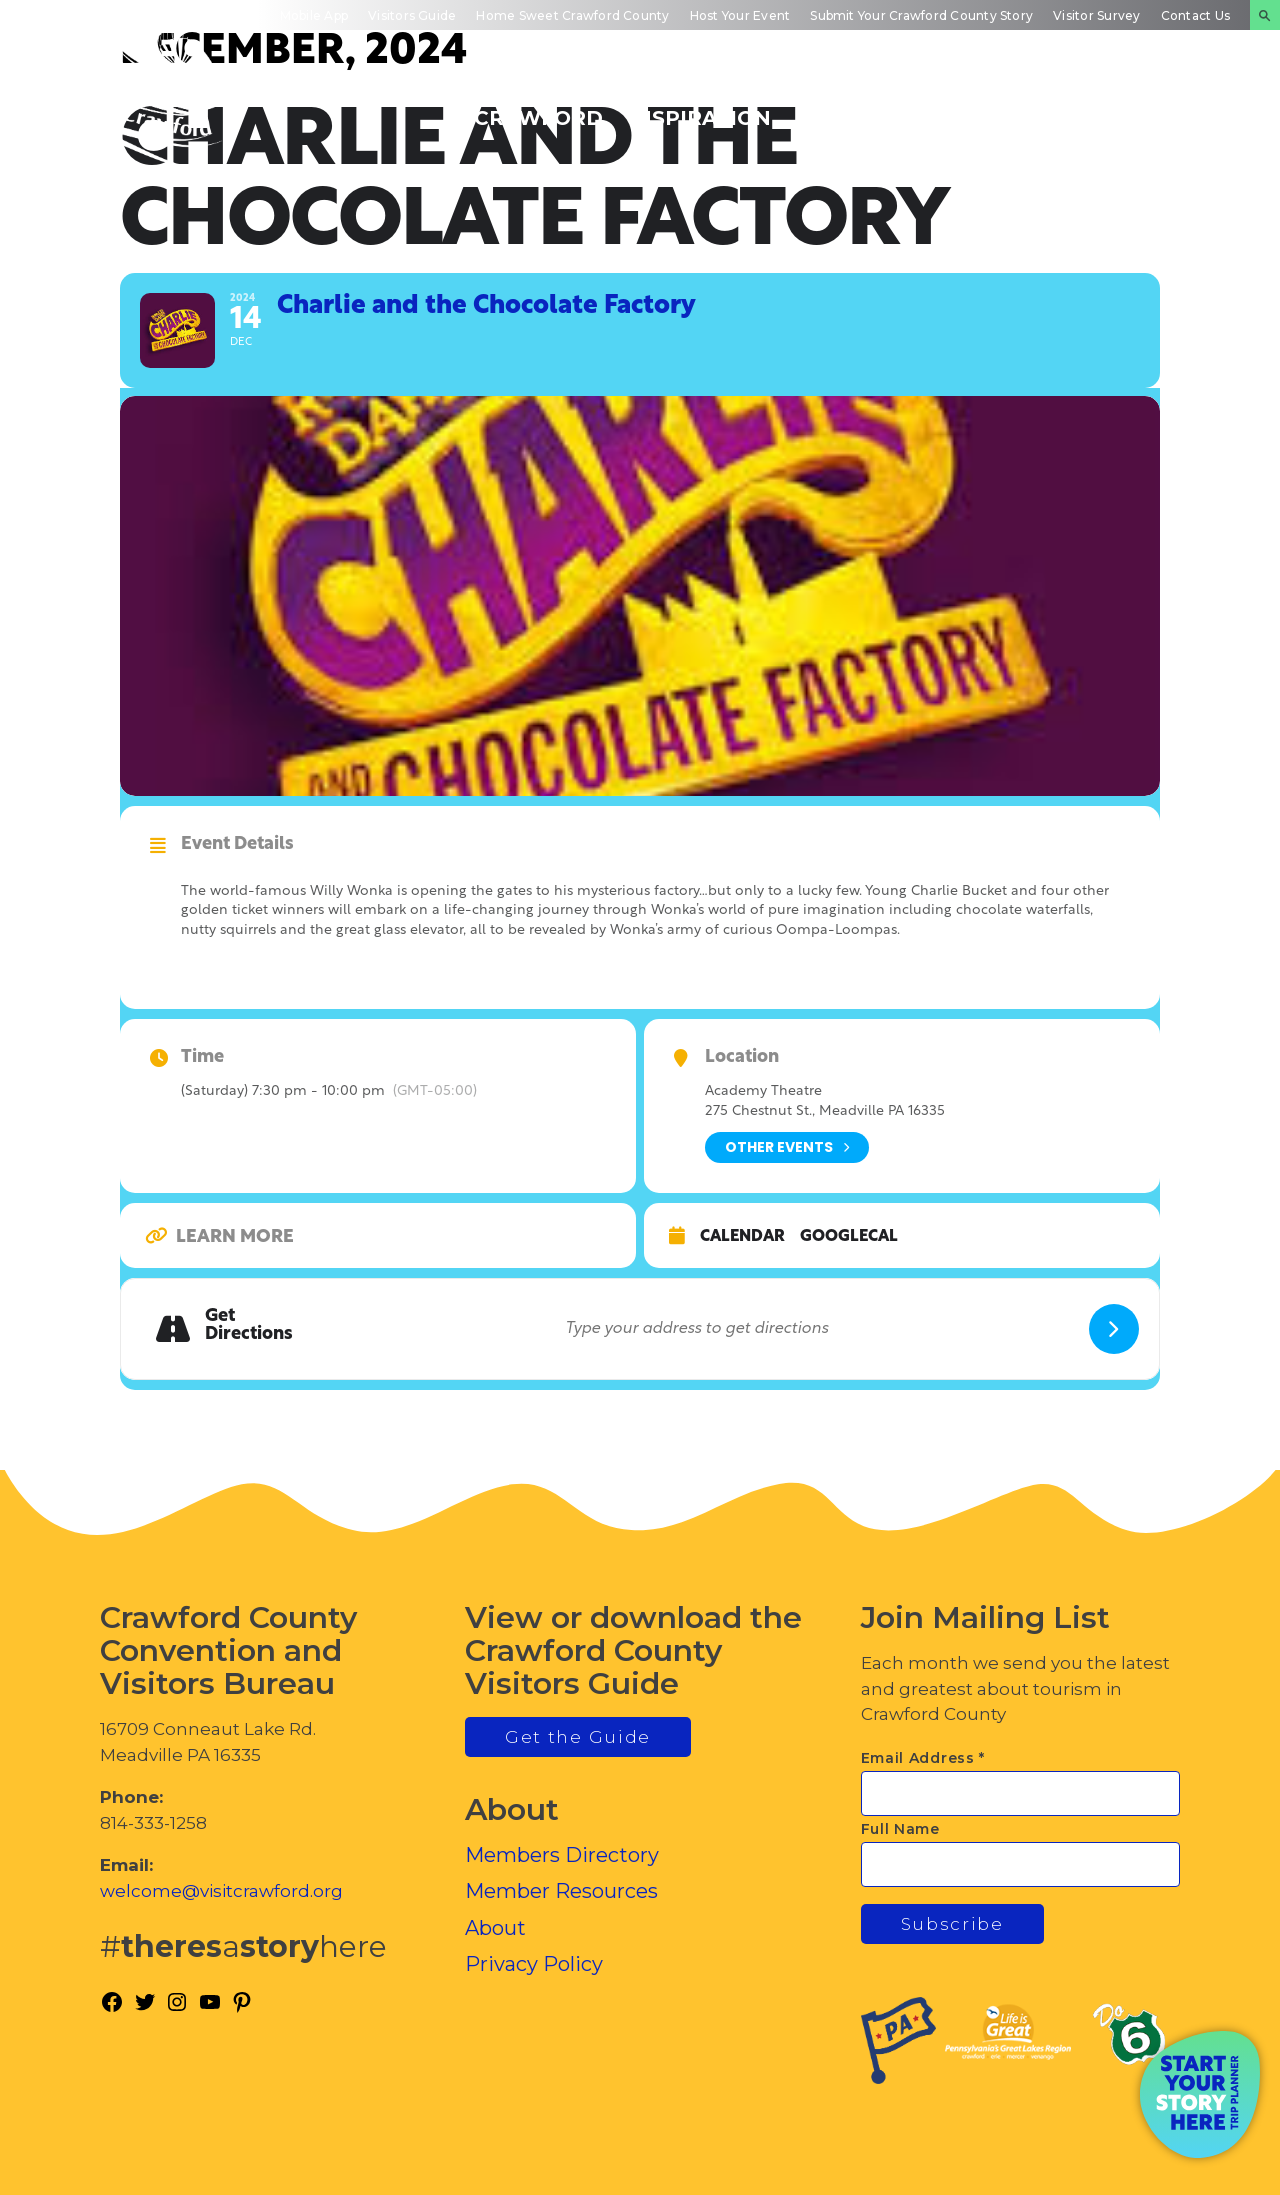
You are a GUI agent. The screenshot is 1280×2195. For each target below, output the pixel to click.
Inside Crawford (1006, 107)
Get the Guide (578, 1737)
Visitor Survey (1096, 15)
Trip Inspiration (699, 107)
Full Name (900, 1829)
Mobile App (314, 15)
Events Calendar (856, 107)
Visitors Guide (412, 15)
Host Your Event (740, 15)
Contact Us (1195, 15)
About (495, 1928)
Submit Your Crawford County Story (921, 15)
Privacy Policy (534, 1964)
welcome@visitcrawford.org (221, 1891)
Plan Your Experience (1165, 107)
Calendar (742, 1237)
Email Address (923, 1758)
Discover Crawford (538, 107)
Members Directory (562, 1855)
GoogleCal (849, 1237)
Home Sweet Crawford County (572, 15)
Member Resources (561, 1891)
